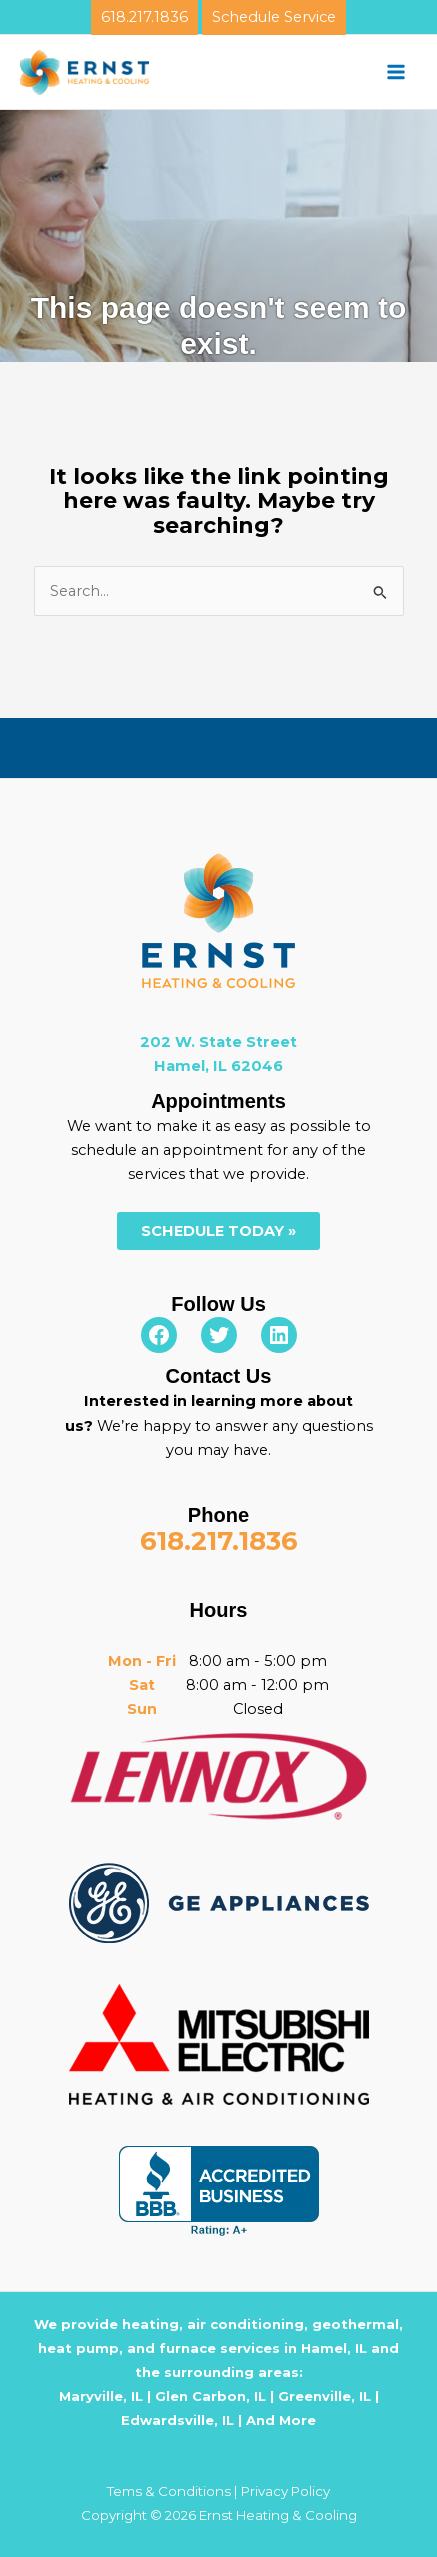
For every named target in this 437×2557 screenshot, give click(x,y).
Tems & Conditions (169, 2491)
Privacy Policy (285, 2491)
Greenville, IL (324, 2396)
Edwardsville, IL (177, 2420)
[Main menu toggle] (396, 72)
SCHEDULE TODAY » (218, 1231)
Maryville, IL (101, 2396)
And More (281, 2420)
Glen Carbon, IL (210, 2396)
